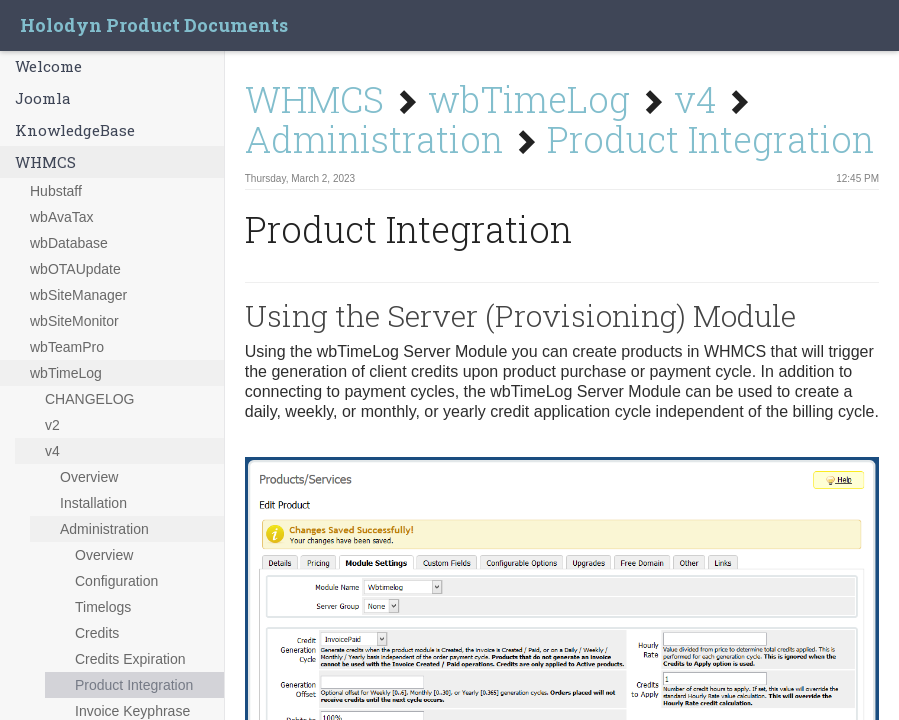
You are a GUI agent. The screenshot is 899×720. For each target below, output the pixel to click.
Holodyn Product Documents (154, 25)
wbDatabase (69, 243)
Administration (104, 529)
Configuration (116, 581)
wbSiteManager (78, 295)
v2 (52, 425)
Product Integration (134, 685)
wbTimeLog (66, 373)
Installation (93, 503)
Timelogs (103, 607)
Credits (97, 633)
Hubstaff (56, 191)
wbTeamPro (67, 347)
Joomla (43, 98)
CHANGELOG (89, 399)
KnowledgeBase (75, 130)
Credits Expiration (130, 659)
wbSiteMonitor (74, 321)
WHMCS (45, 162)
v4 (52, 451)
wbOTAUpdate (75, 269)
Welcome (48, 66)
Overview (89, 477)
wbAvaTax (62, 217)
